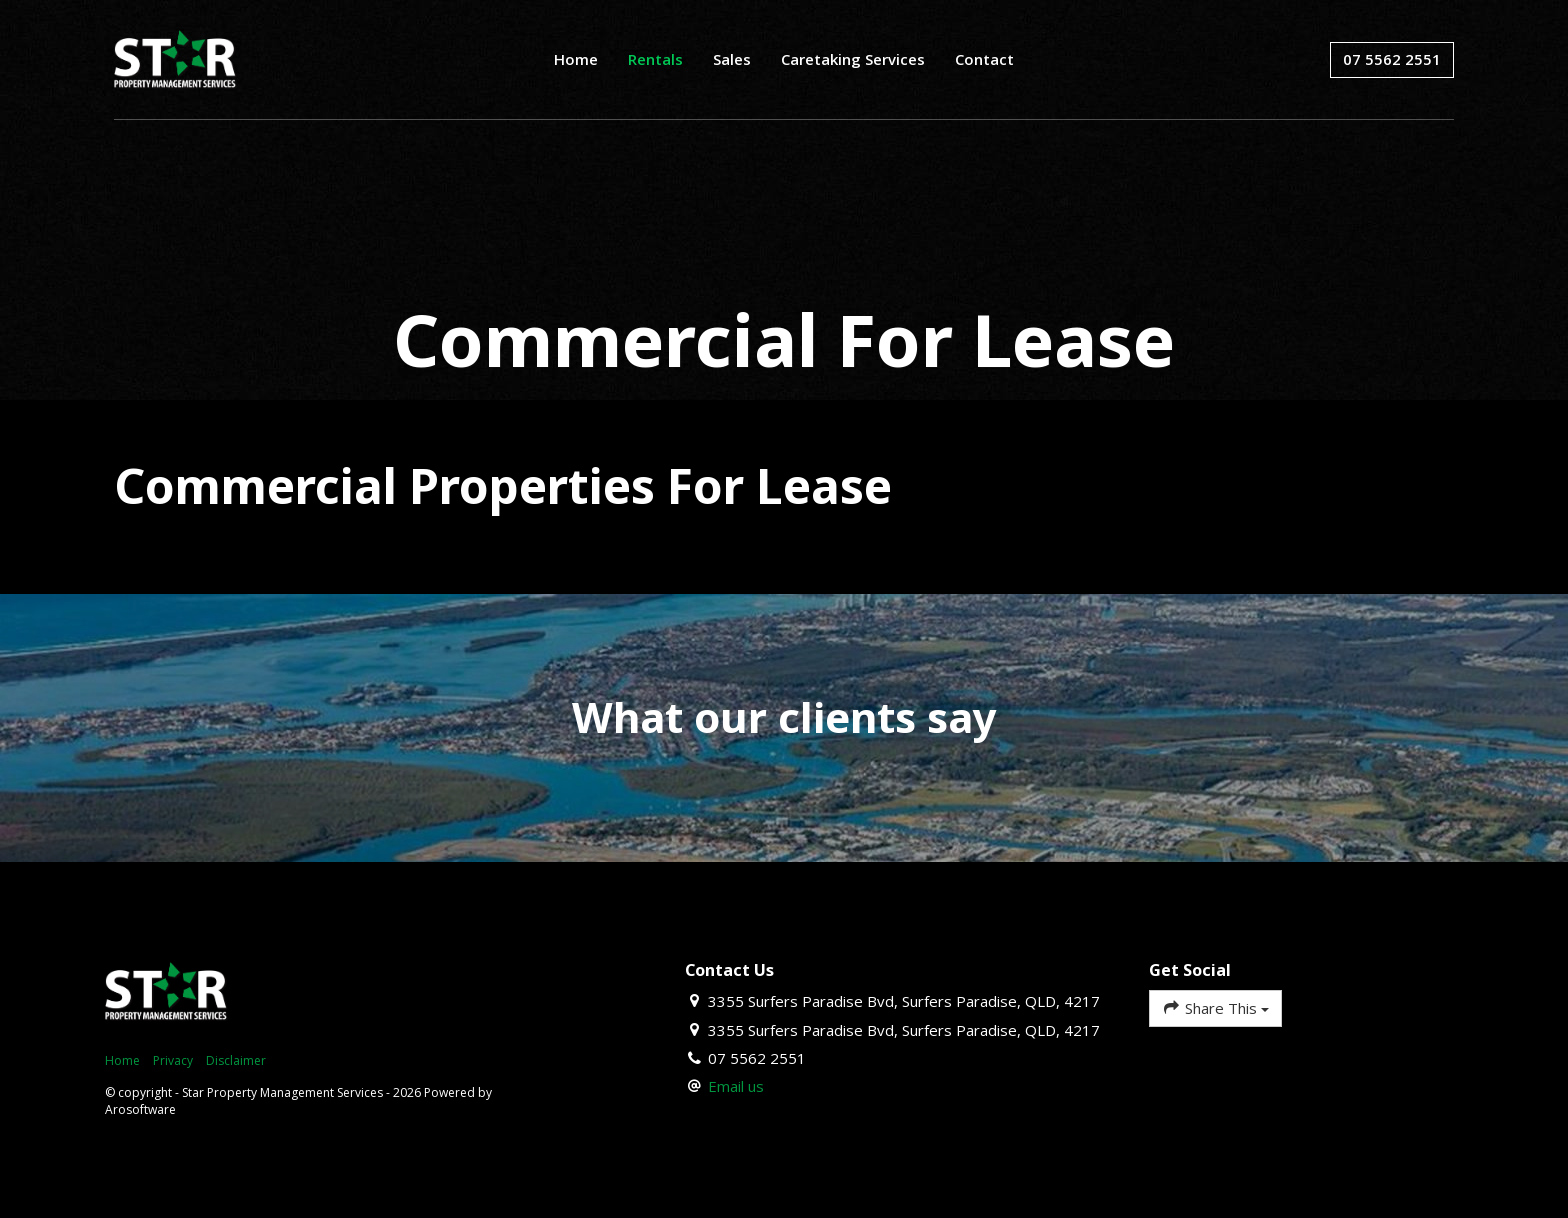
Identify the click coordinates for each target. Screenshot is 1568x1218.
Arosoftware (140, 1109)
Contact (984, 59)
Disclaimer (236, 1060)
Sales (732, 59)
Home (576, 59)
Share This (1215, 1007)
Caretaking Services (853, 59)
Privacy (173, 1060)
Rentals (655, 59)
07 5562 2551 (1392, 59)
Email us (736, 1086)
